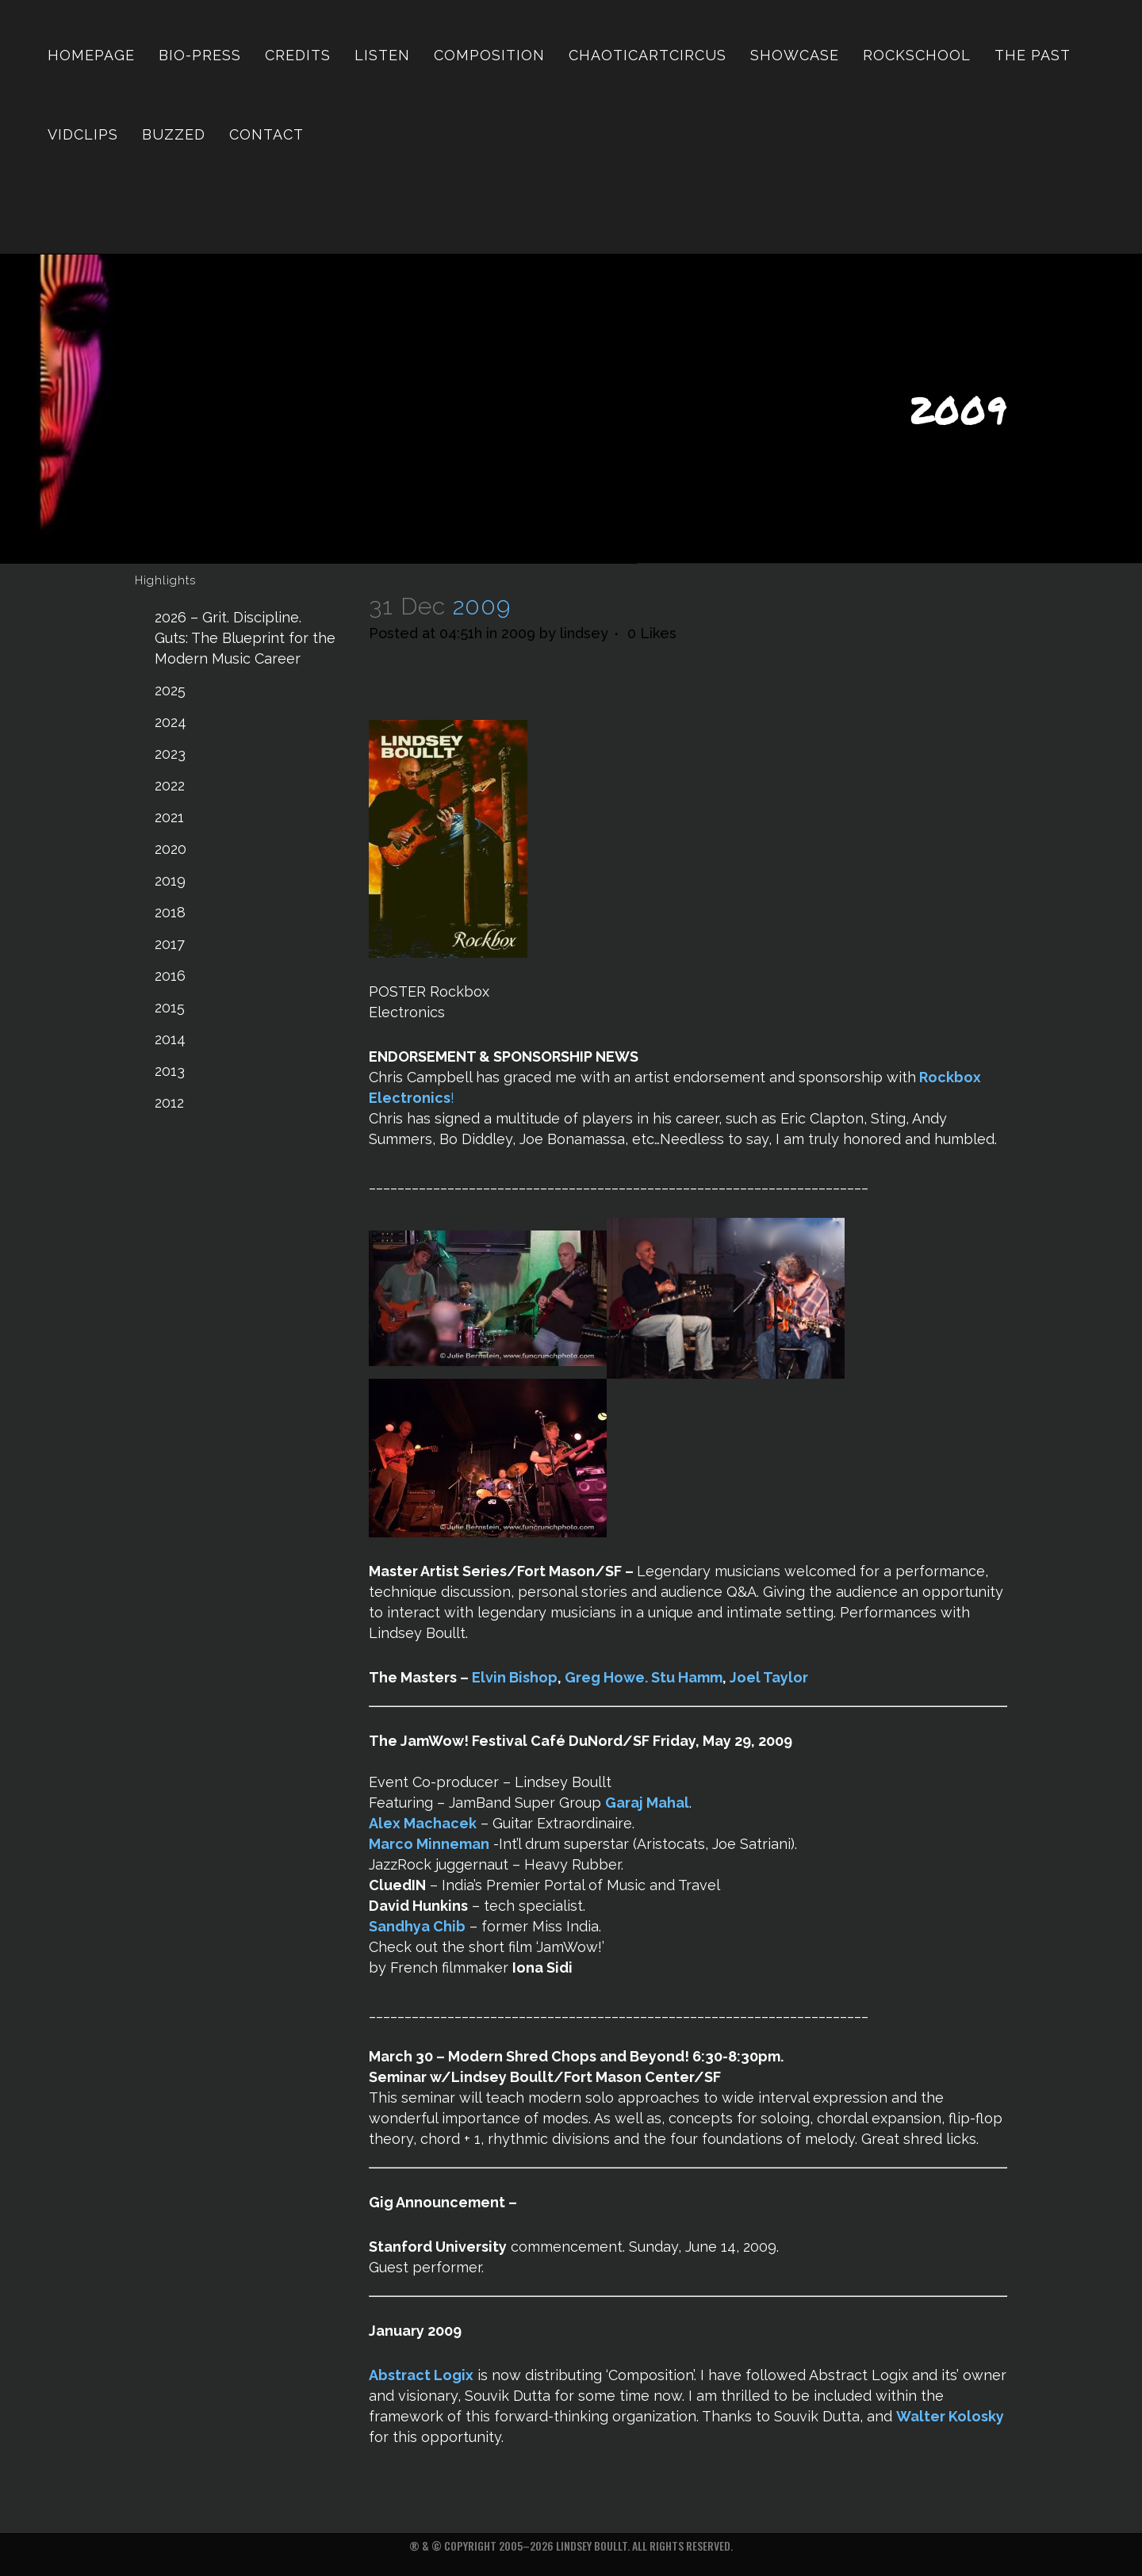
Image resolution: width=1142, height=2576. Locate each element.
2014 (170, 1039)
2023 (170, 753)
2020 (170, 848)
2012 (169, 1102)
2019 (170, 880)
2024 (170, 722)
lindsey (584, 633)
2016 (170, 975)
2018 (170, 912)
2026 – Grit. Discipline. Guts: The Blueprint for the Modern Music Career (245, 638)
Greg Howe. (606, 1677)
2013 (170, 1070)
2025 (170, 690)
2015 (170, 1007)
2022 (170, 785)
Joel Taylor (769, 1677)
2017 (170, 944)
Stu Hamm (686, 1677)
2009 (518, 633)
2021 (169, 817)
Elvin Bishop (515, 1677)
